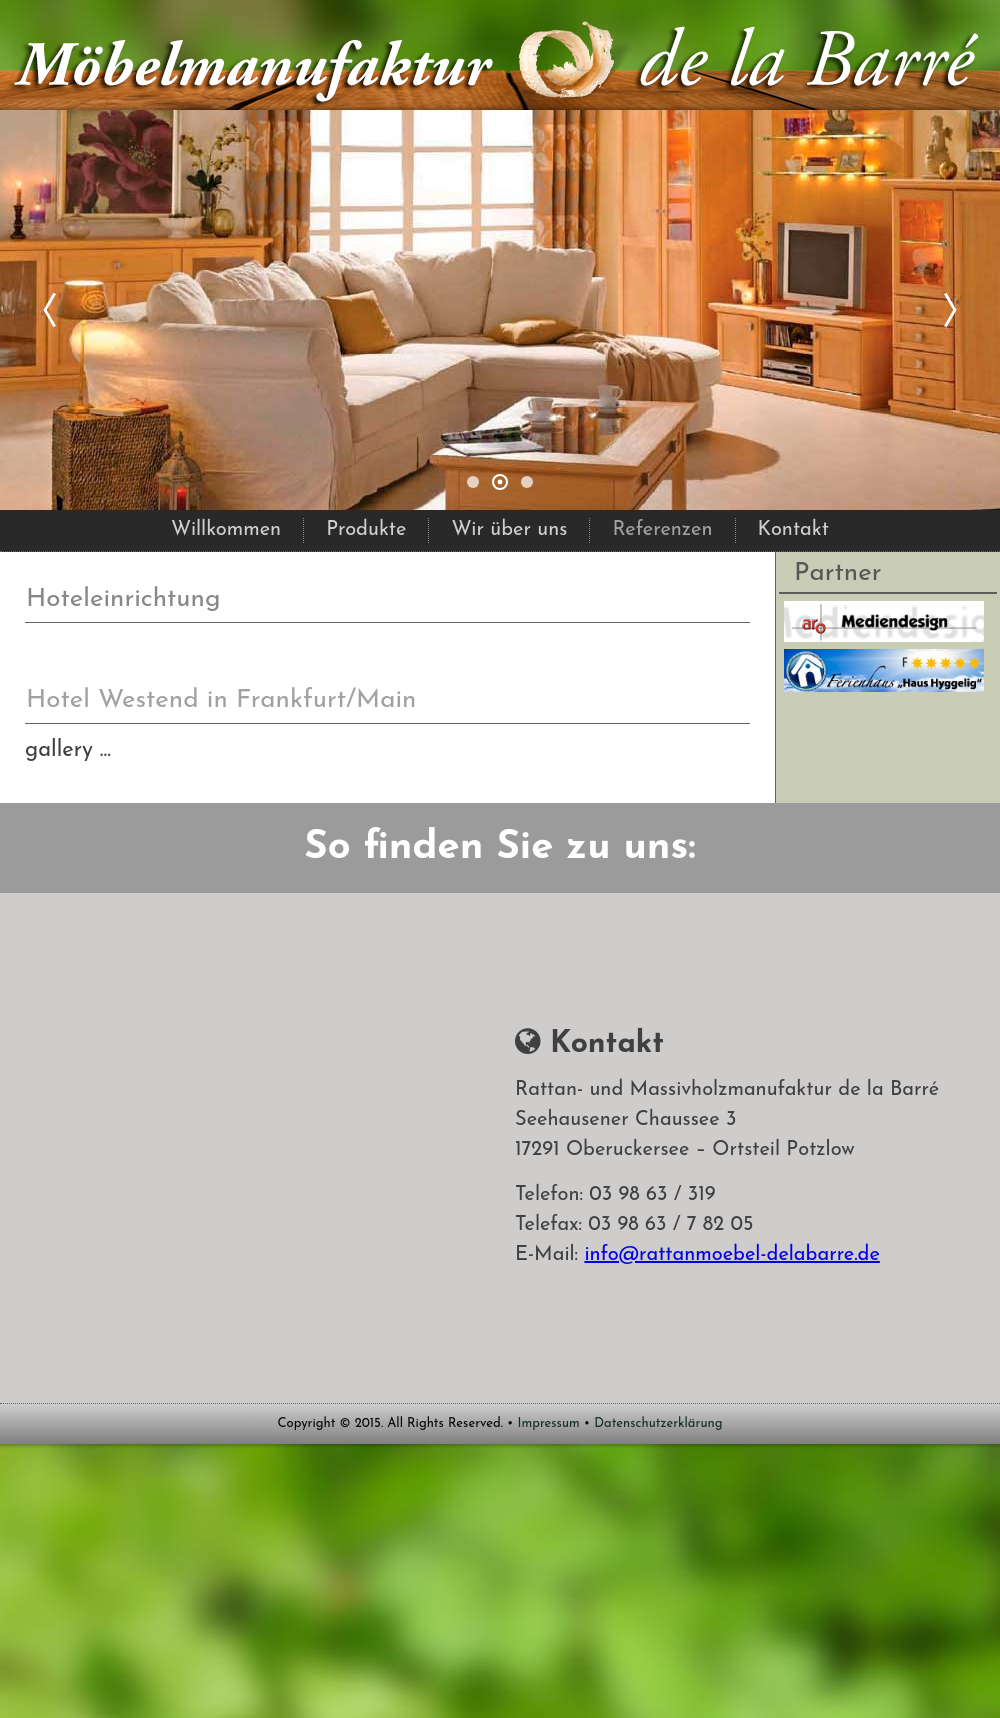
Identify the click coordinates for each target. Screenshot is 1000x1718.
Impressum (549, 1423)
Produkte (366, 530)
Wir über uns (509, 530)
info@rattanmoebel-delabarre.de (731, 1255)
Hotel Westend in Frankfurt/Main (221, 700)
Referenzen (662, 530)
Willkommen (226, 530)
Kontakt (793, 530)
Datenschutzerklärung (658, 1423)
